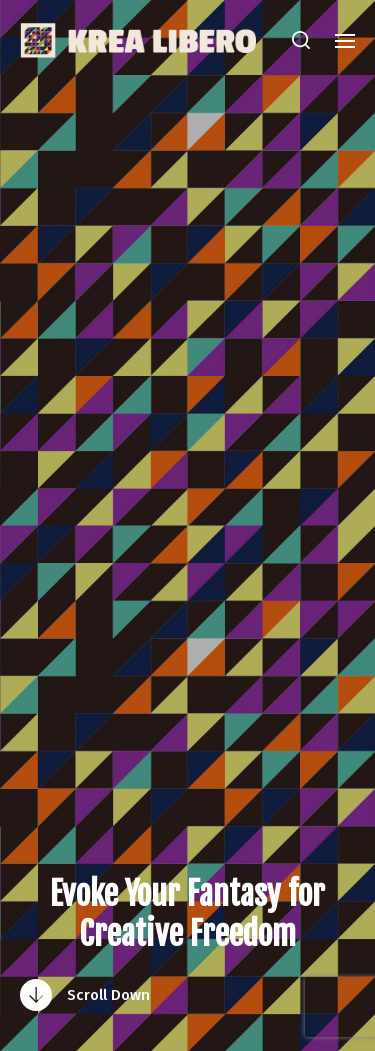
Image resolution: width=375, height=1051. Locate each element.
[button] (301, 40)
